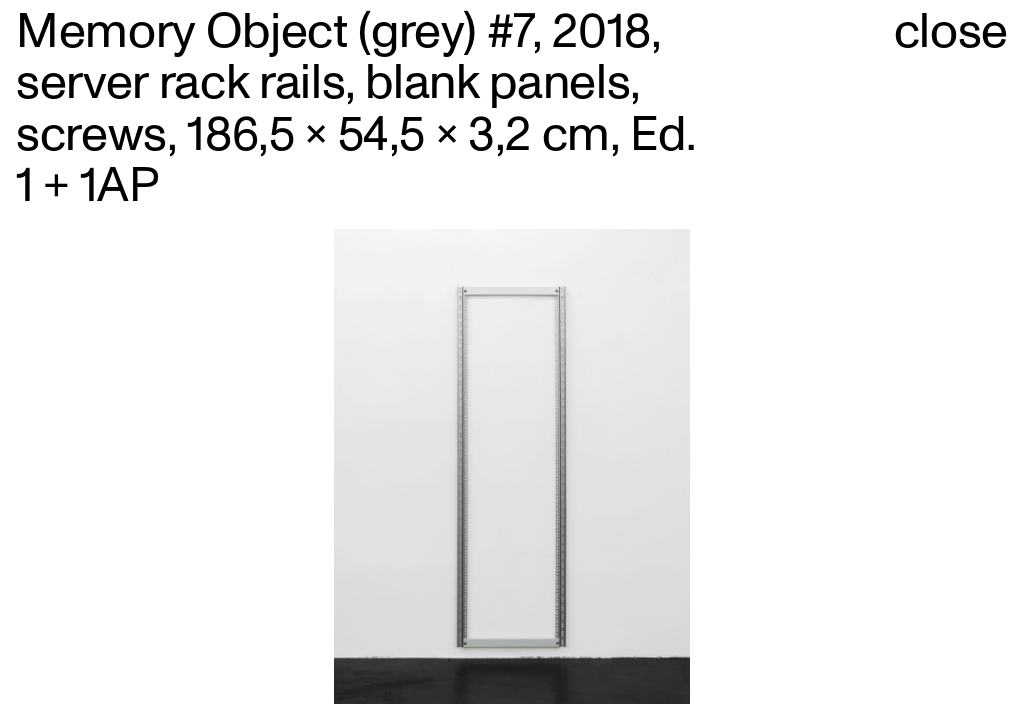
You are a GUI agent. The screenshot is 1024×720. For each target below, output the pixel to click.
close (951, 32)
